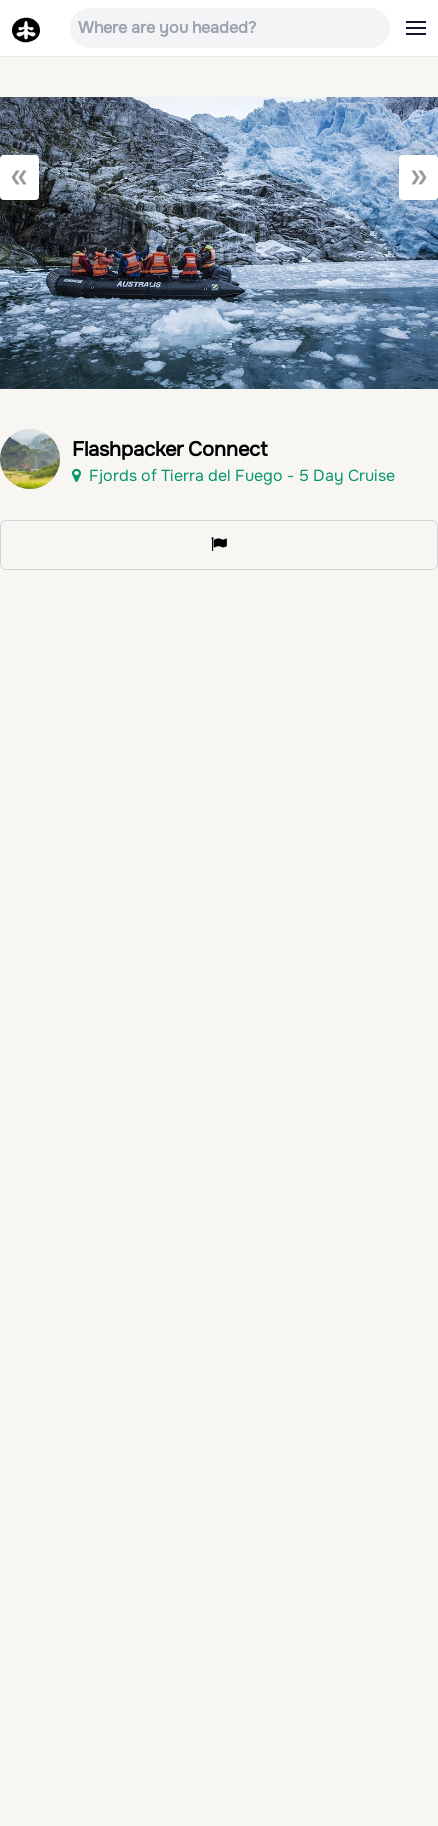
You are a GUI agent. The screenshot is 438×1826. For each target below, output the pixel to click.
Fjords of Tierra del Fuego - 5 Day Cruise (233, 475)
